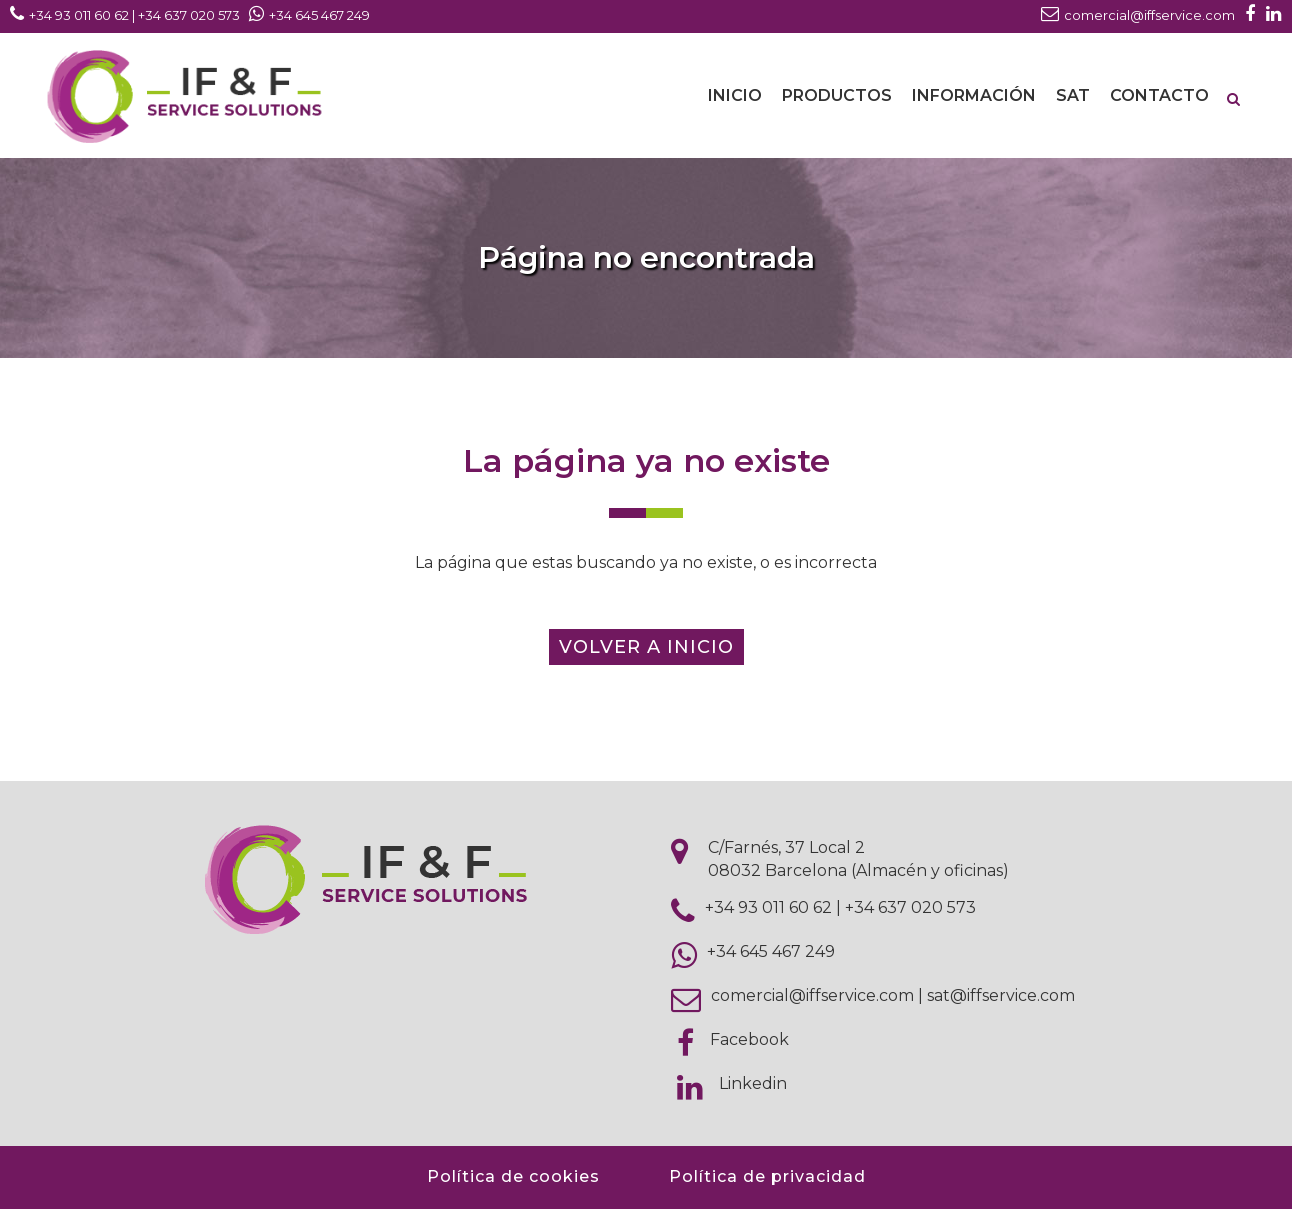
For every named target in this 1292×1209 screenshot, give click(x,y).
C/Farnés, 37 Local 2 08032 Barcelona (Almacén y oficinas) (858, 859)
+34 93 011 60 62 (768, 907)
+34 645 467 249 (771, 951)
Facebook (749, 1039)
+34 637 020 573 (910, 907)
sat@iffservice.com (1001, 995)
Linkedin (753, 1083)
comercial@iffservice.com (812, 995)
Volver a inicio (646, 647)
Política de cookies (513, 1176)
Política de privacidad (767, 1176)
